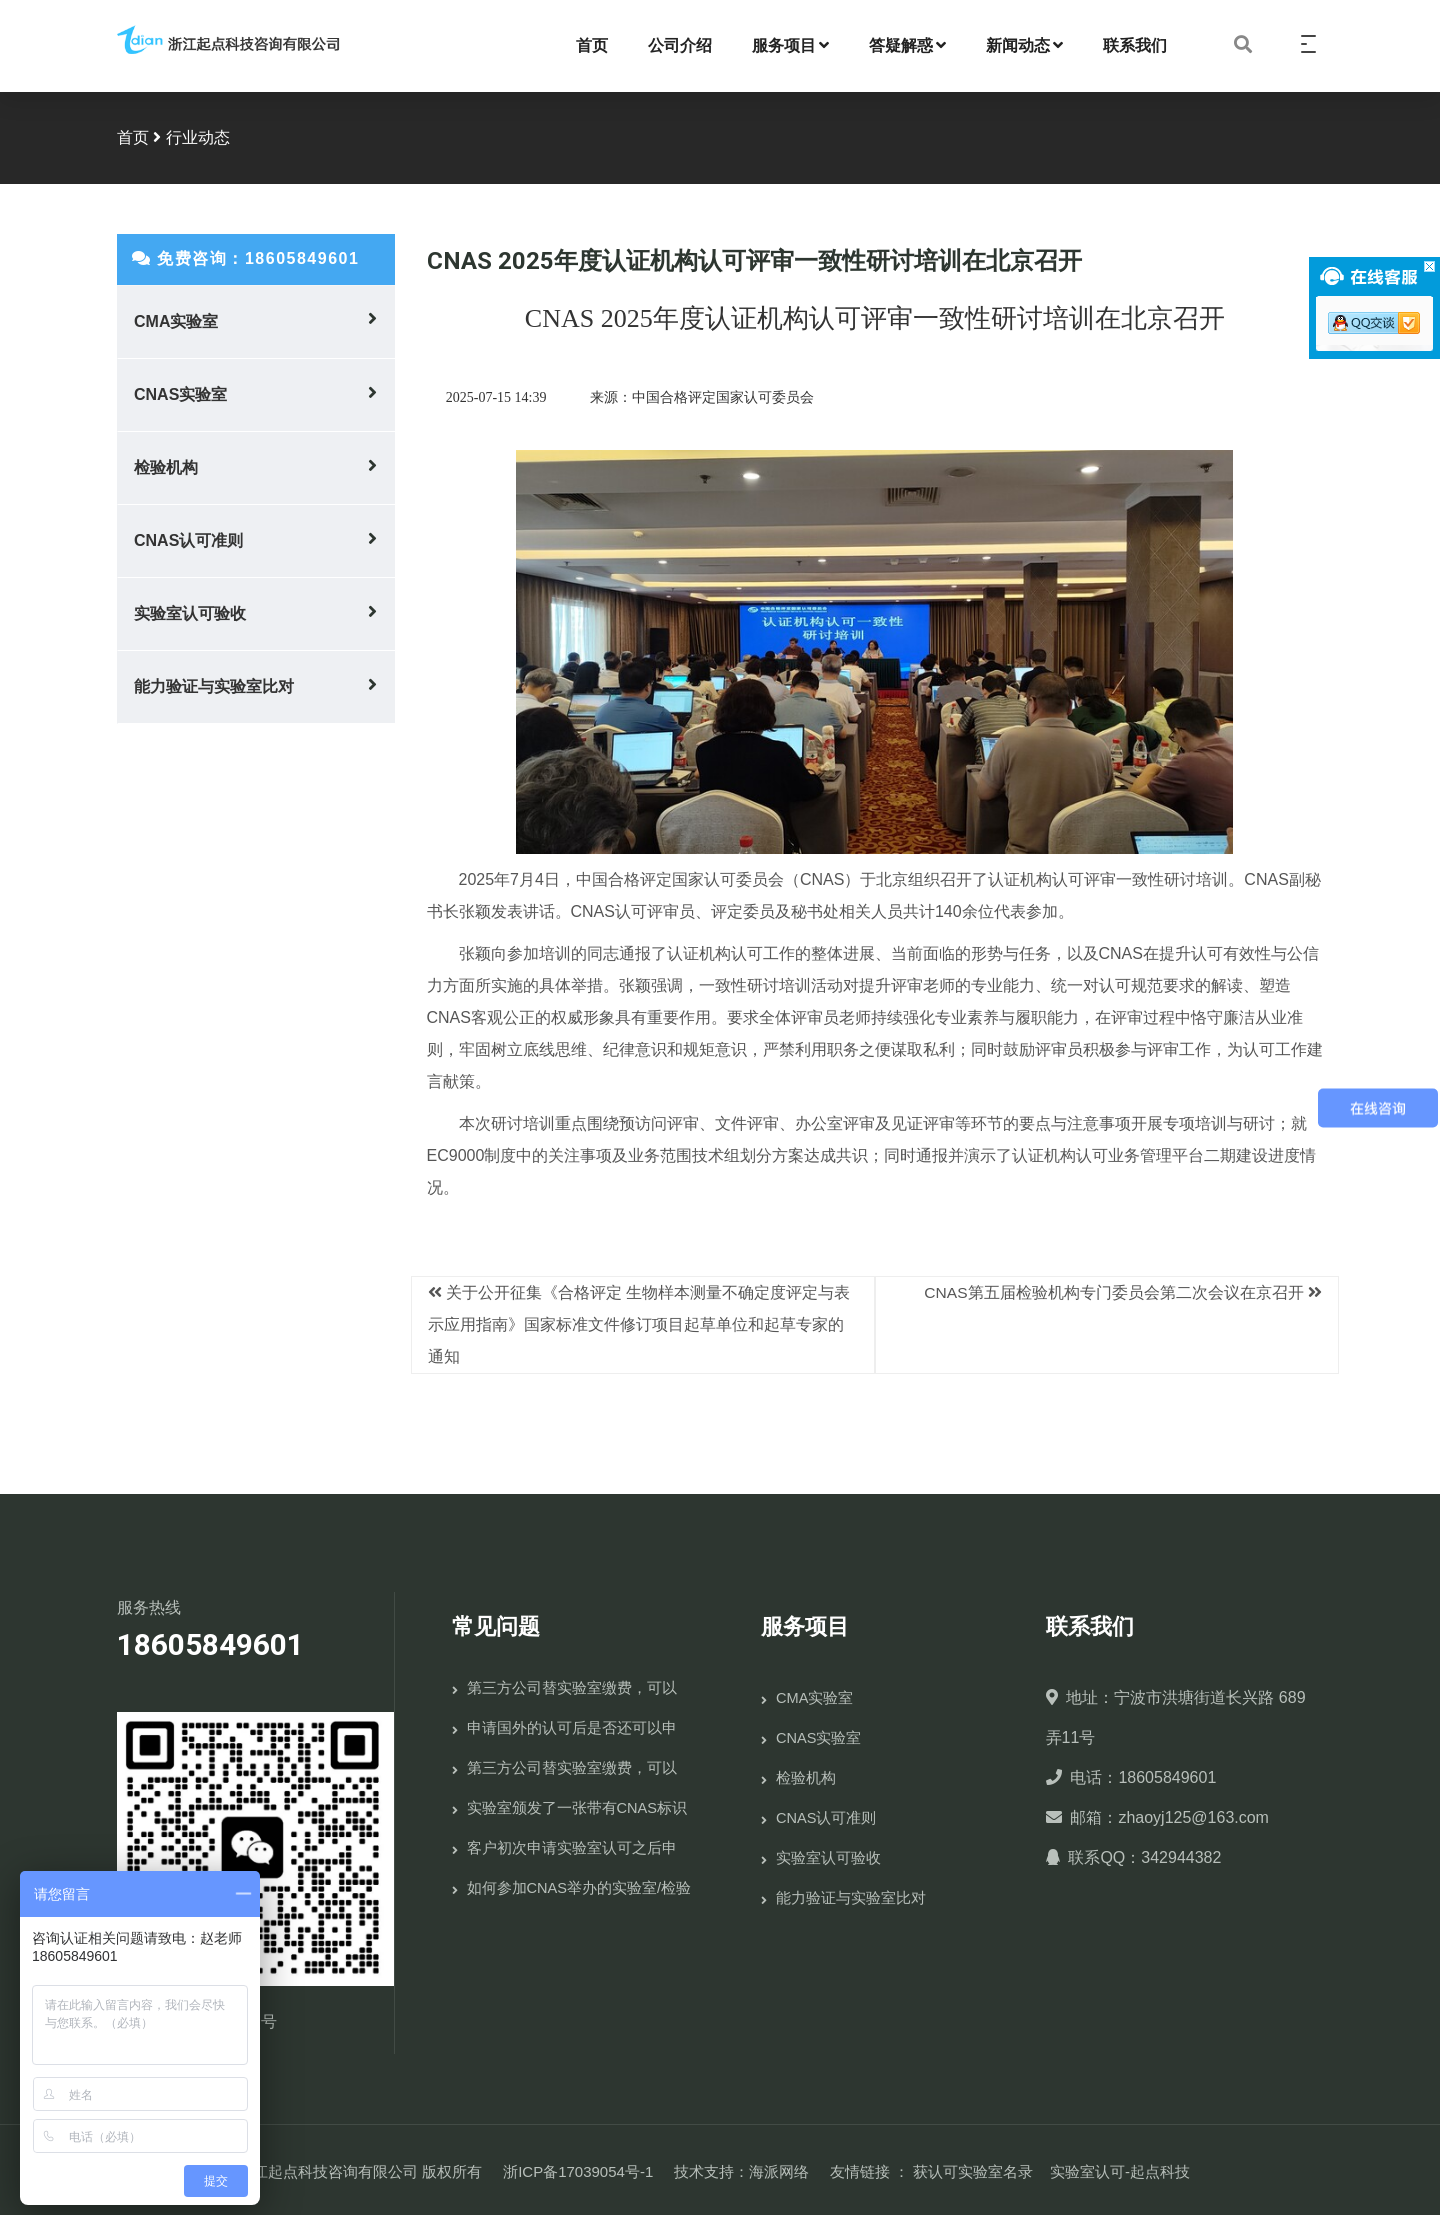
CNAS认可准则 (188, 537)
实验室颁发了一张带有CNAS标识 (578, 1803)
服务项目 (790, 43)
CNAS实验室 (180, 391)
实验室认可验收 (190, 610)
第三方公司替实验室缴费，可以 (572, 1683)
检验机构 (166, 464)
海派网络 (779, 2167)
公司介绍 (680, 43)
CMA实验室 (176, 318)
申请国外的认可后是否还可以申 (572, 1723)
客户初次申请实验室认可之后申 (572, 1843)
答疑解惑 (907, 43)
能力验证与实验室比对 (214, 683)
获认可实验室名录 (973, 2167)
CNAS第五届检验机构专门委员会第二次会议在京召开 (1113, 1288)
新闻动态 (1024, 43)
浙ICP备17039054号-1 (578, 2167)
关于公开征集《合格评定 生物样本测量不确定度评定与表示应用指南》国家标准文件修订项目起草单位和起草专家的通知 (639, 1320)
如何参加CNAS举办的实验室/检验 (580, 1883)
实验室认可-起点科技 (1120, 2167)
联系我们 (1135, 43)
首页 (592, 43)
